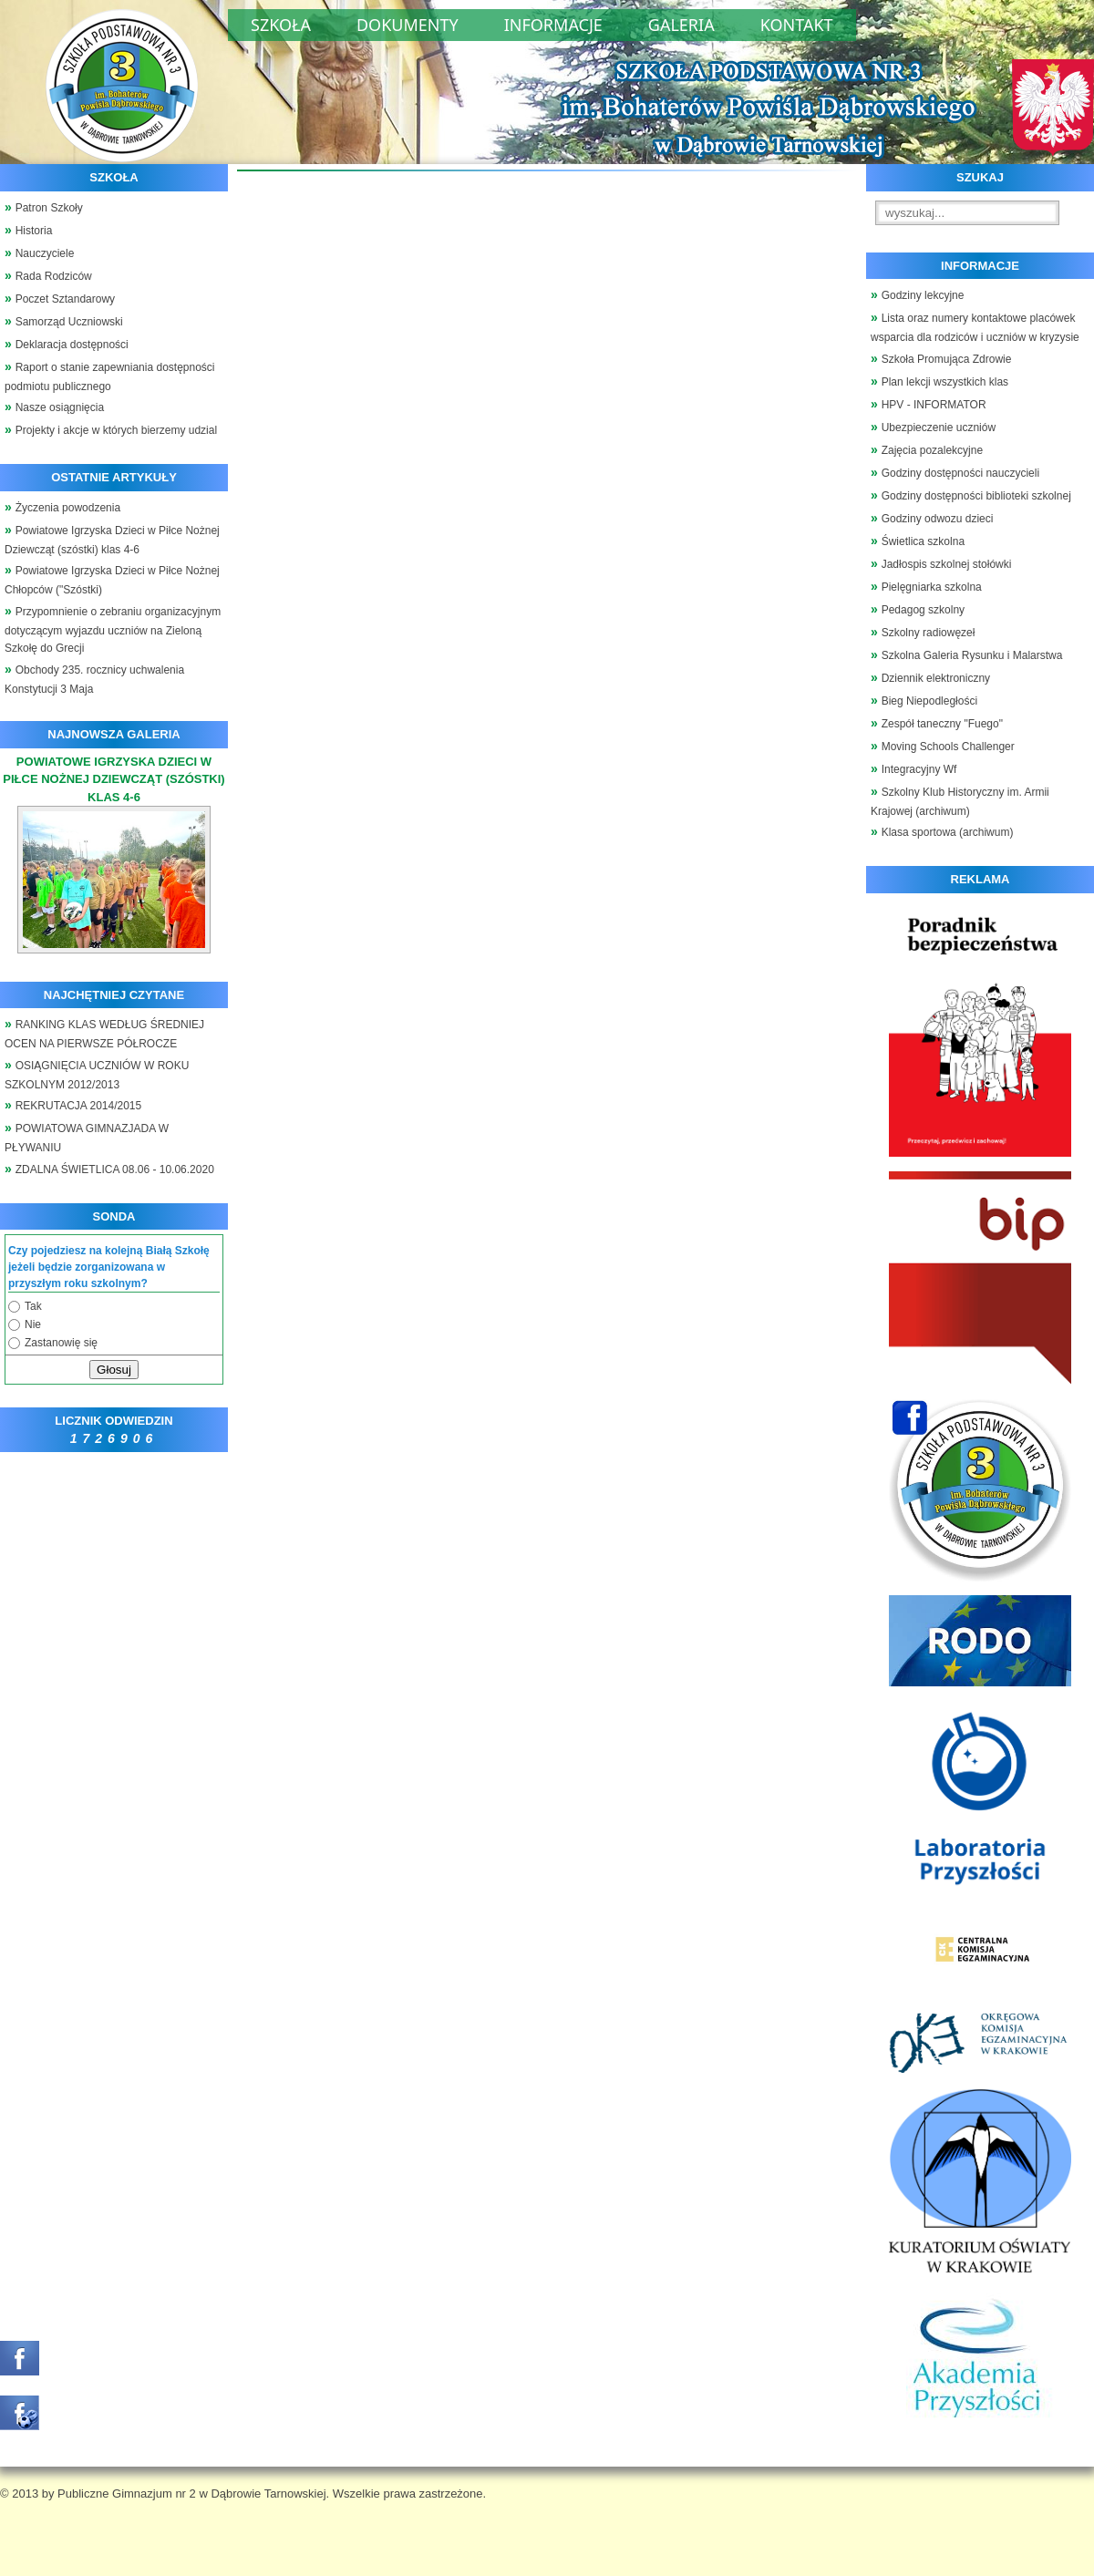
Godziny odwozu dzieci (938, 518)
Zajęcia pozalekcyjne (932, 450)
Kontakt (796, 25)
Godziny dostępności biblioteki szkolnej (976, 495)
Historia (34, 230)
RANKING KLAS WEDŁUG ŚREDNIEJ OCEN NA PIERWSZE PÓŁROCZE (104, 1034)
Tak (33, 1306)
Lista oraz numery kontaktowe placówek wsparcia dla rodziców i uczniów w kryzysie (975, 328)
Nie (33, 1324)
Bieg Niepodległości (929, 701)
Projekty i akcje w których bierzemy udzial (116, 430)
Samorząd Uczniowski (69, 321)
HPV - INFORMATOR (934, 404)
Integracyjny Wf (919, 769)
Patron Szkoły (49, 207)
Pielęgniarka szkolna (932, 587)
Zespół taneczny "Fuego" (942, 723)
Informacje (553, 25)
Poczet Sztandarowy (65, 299)
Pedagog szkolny (923, 609)
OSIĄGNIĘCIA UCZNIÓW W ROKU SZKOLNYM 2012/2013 (97, 1075)
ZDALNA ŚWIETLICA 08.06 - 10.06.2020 (114, 1169)
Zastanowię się (61, 1342)
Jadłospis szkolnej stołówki (947, 564)
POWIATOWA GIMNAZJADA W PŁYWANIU (87, 1138)
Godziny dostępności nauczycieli (960, 473)
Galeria (681, 25)
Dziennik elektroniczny (936, 678)
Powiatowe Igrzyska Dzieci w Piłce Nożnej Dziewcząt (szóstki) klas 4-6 (112, 540)
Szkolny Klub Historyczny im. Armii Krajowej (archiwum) (960, 802)
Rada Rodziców (53, 276)
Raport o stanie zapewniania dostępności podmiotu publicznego (110, 377)
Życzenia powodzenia (67, 507)
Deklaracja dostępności (72, 344)
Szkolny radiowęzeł (928, 632)
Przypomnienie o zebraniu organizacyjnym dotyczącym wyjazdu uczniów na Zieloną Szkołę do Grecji (113, 630)
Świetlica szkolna (923, 541)
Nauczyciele (45, 253)
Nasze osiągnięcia (59, 407)
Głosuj (114, 1369)
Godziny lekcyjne (923, 295)
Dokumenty (407, 25)
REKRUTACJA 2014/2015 (78, 1105)
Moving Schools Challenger (948, 746)
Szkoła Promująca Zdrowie (947, 359)
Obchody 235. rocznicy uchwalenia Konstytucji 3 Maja (94, 680)
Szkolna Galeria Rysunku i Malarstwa (972, 655)
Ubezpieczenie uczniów (939, 427)
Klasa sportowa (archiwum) (948, 832)
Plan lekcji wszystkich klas (945, 382)
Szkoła (281, 25)
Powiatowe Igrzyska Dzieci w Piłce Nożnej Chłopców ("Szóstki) (112, 580)
